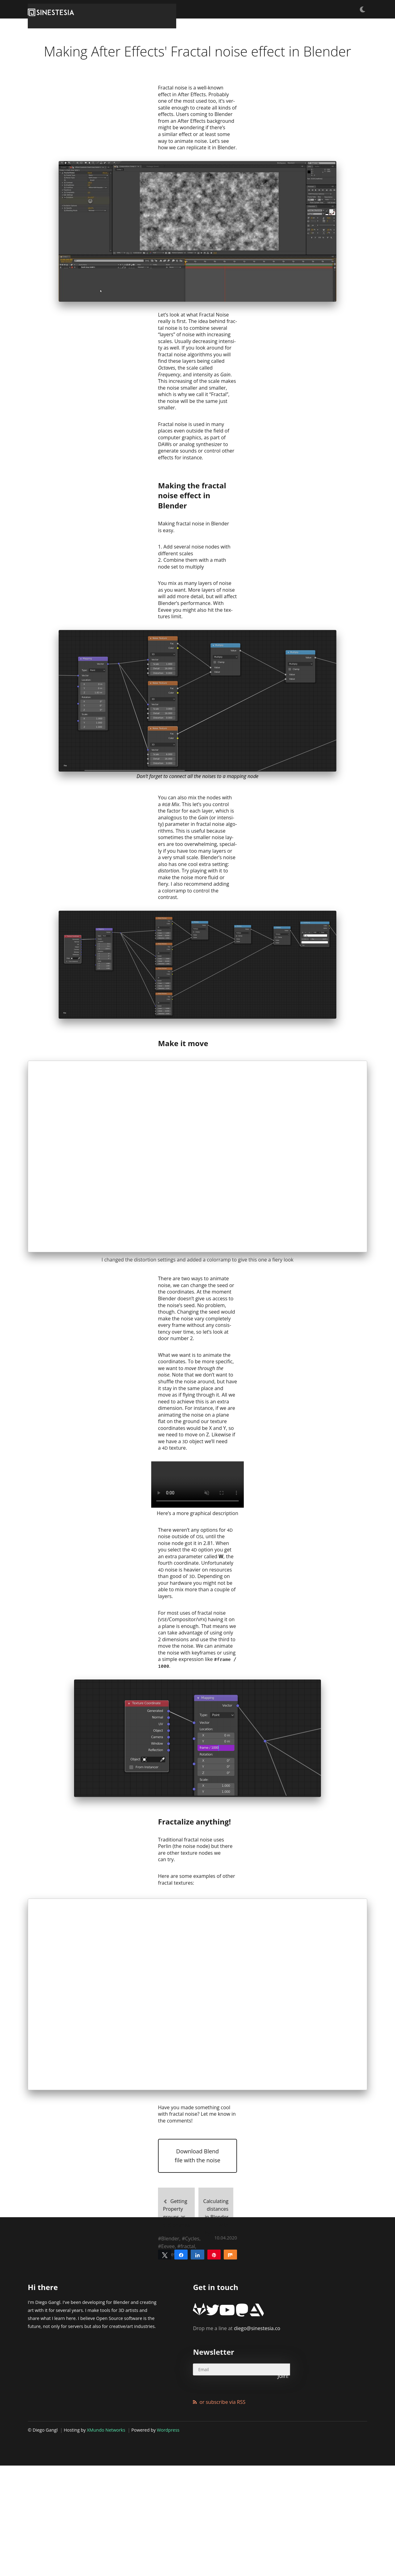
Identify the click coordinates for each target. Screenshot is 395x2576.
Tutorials (248, 9)
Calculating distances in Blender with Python (223, 2358)
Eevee (168, 2397)
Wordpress (168, 2556)
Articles (304, 9)
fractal (188, 2397)
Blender (170, 2389)
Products (331, 9)
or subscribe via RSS (222, 2528)
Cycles (192, 2389)
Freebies (277, 9)
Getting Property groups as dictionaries (171, 2358)
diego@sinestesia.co (236, 2471)
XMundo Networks (106, 2556)
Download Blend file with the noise (197, 2309)
